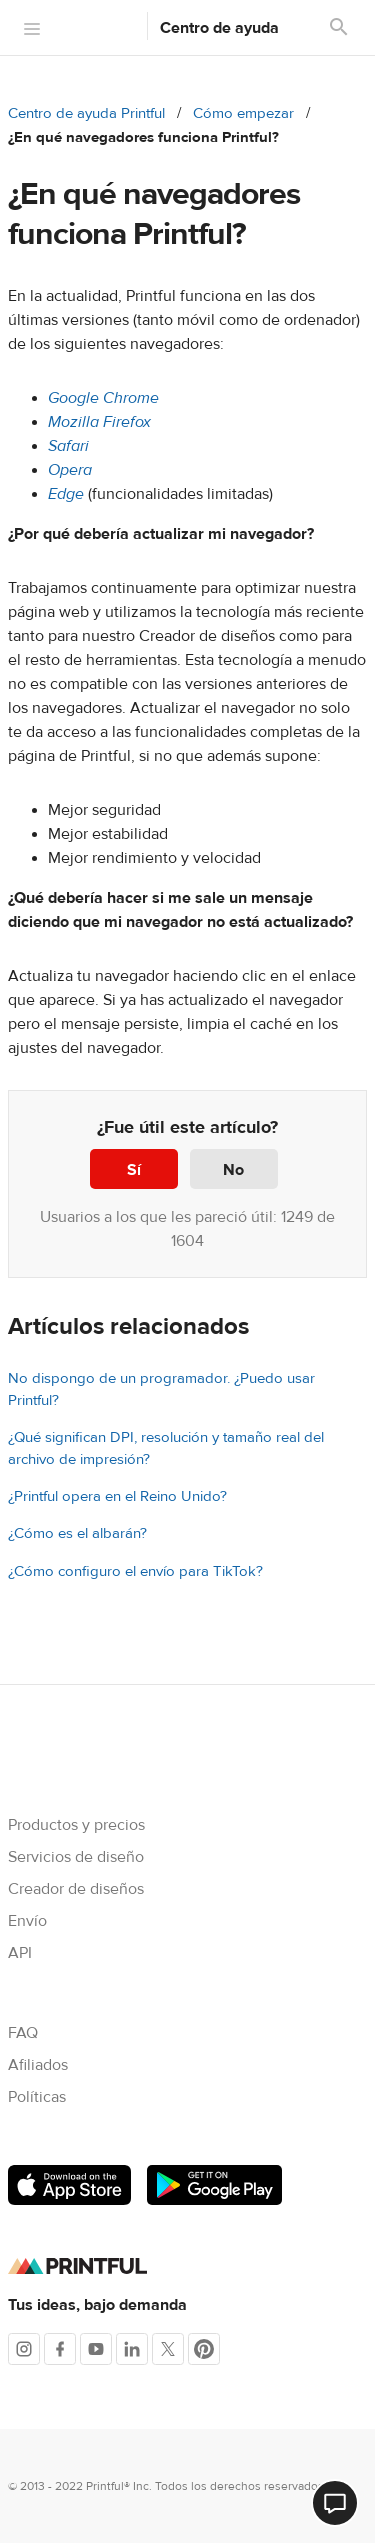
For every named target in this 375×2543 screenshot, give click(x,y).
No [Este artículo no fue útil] (233, 1170)
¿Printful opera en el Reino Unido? (117, 1496)
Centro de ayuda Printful (86, 113)
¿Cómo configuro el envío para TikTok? (135, 1571)
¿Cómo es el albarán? (77, 1533)
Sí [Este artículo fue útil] (134, 1170)
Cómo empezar (243, 113)
